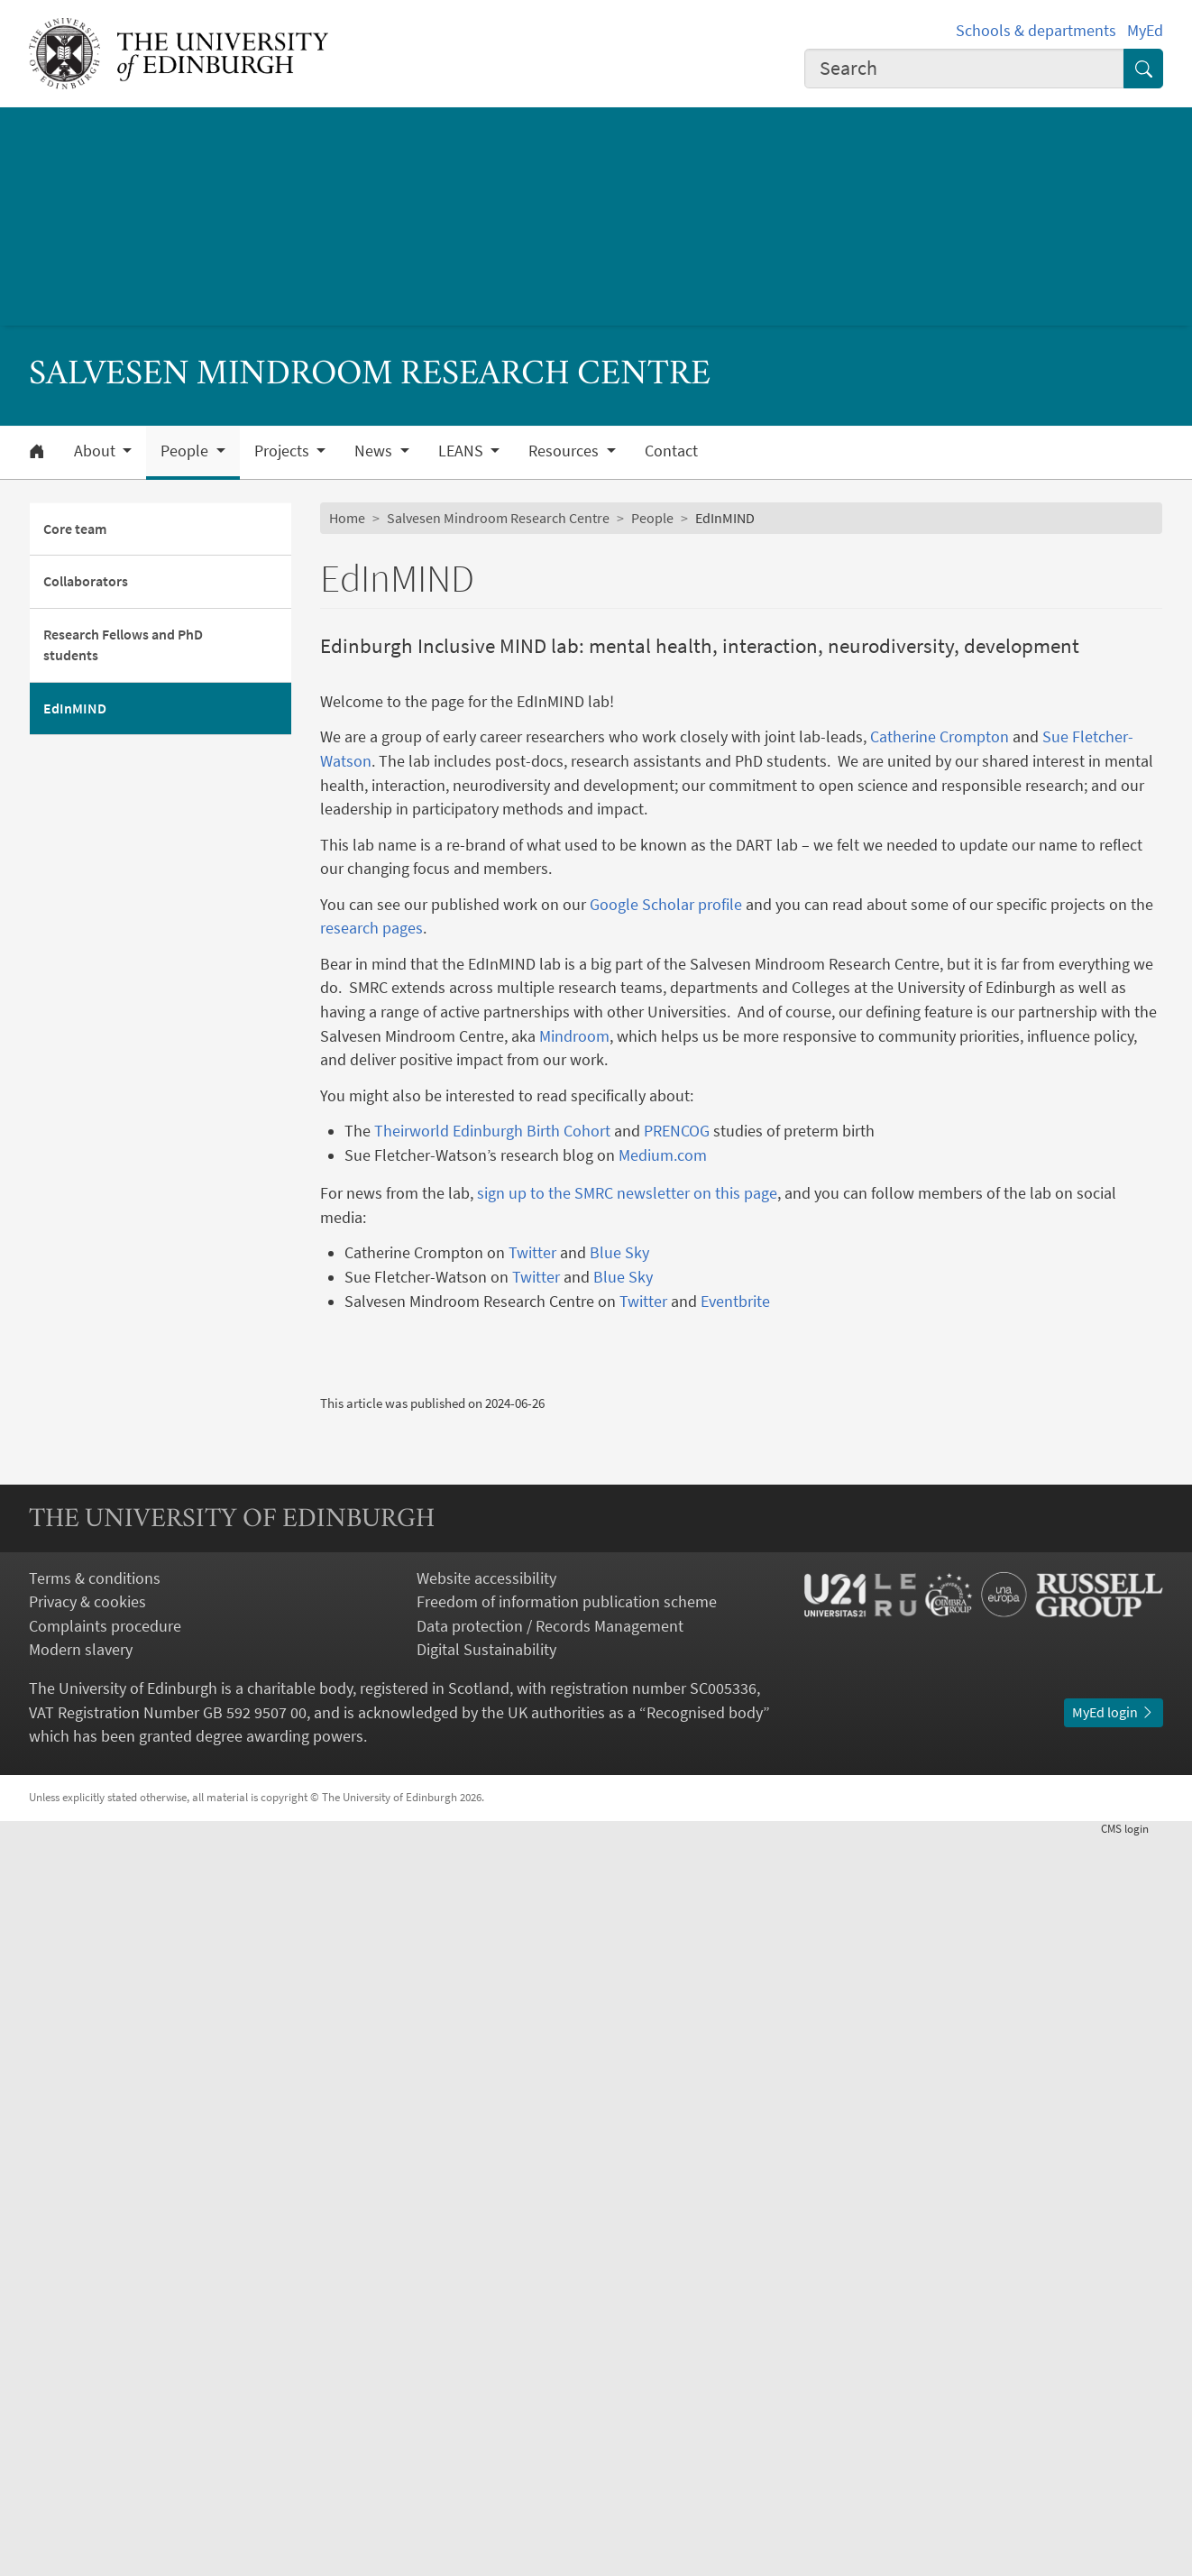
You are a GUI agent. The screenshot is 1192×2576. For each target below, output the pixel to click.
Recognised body (704, 2451)
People (652, 518)
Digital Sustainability (486, 2388)
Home (347, 518)
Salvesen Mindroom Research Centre (498, 518)
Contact (671, 451)
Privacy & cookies (87, 2341)
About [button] (96, 451)
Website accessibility (486, 2316)
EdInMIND (74, 708)
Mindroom (574, 1036)
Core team (74, 529)
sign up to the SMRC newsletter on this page (627, 1193)
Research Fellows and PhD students (123, 645)
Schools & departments (1036, 31)
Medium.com (663, 1155)
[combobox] (964, 69)
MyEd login (1113, 2451)
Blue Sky (619, 1253)
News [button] (375, 451)
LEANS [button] (462, 451)
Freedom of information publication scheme (567, 2341)
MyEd (1145, 31)
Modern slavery (81, 2388)
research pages (371, 928)
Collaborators (85, 581)
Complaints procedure (105, 2364)
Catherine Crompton (939, 737)
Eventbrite (735, 1301)
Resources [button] (565, 451)
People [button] (186, 451)
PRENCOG (677, 1131)
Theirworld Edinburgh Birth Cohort (492, 1131)
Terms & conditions (94, 2316)
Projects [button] (283, 451)
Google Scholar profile (666, 905)
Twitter (532, 1253)
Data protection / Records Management (550, 2364)
